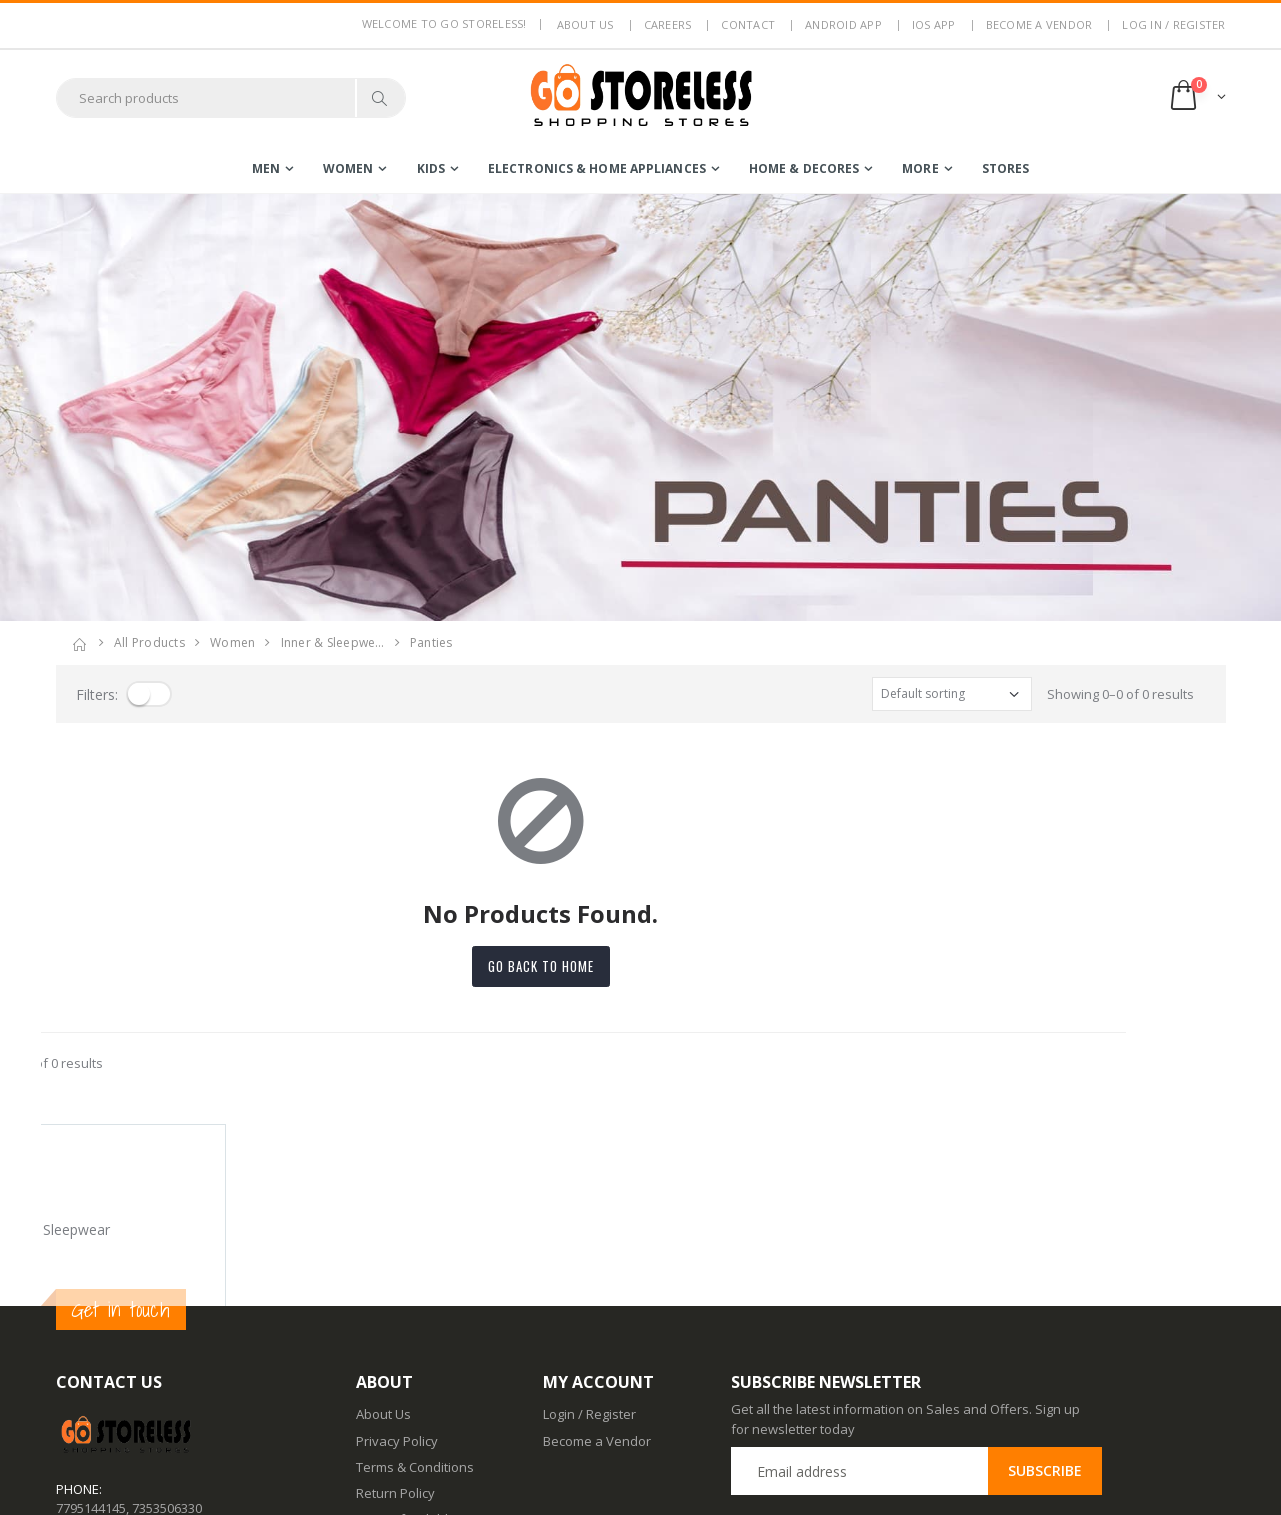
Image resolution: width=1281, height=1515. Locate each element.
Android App (843, 24)
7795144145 (91, 1325)
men (266, 168)
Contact (748, 24)
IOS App (934, 24)
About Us (383, 1232)
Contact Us (388, 1408)
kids (431, 168)
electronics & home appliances (597, 168)
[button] (1196, 97)
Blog (369, 1381)
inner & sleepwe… (333, 642)
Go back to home (641, 966)
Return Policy (395, 1311)
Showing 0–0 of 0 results (1120, 694)
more (920, 168)
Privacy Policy (397, 1258)
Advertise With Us (409, 1486)
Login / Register (589, 1232)
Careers (668, 24)
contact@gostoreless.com (134, 1375)
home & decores (804, 168)
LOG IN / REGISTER (1173, 24)
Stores (1006, 168)
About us (585, 24)
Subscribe (1045, 1288)
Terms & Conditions (415, 1285)
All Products (149, 642)
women (348, 168)
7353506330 (167, 1325)
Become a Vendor (1039, 24)
